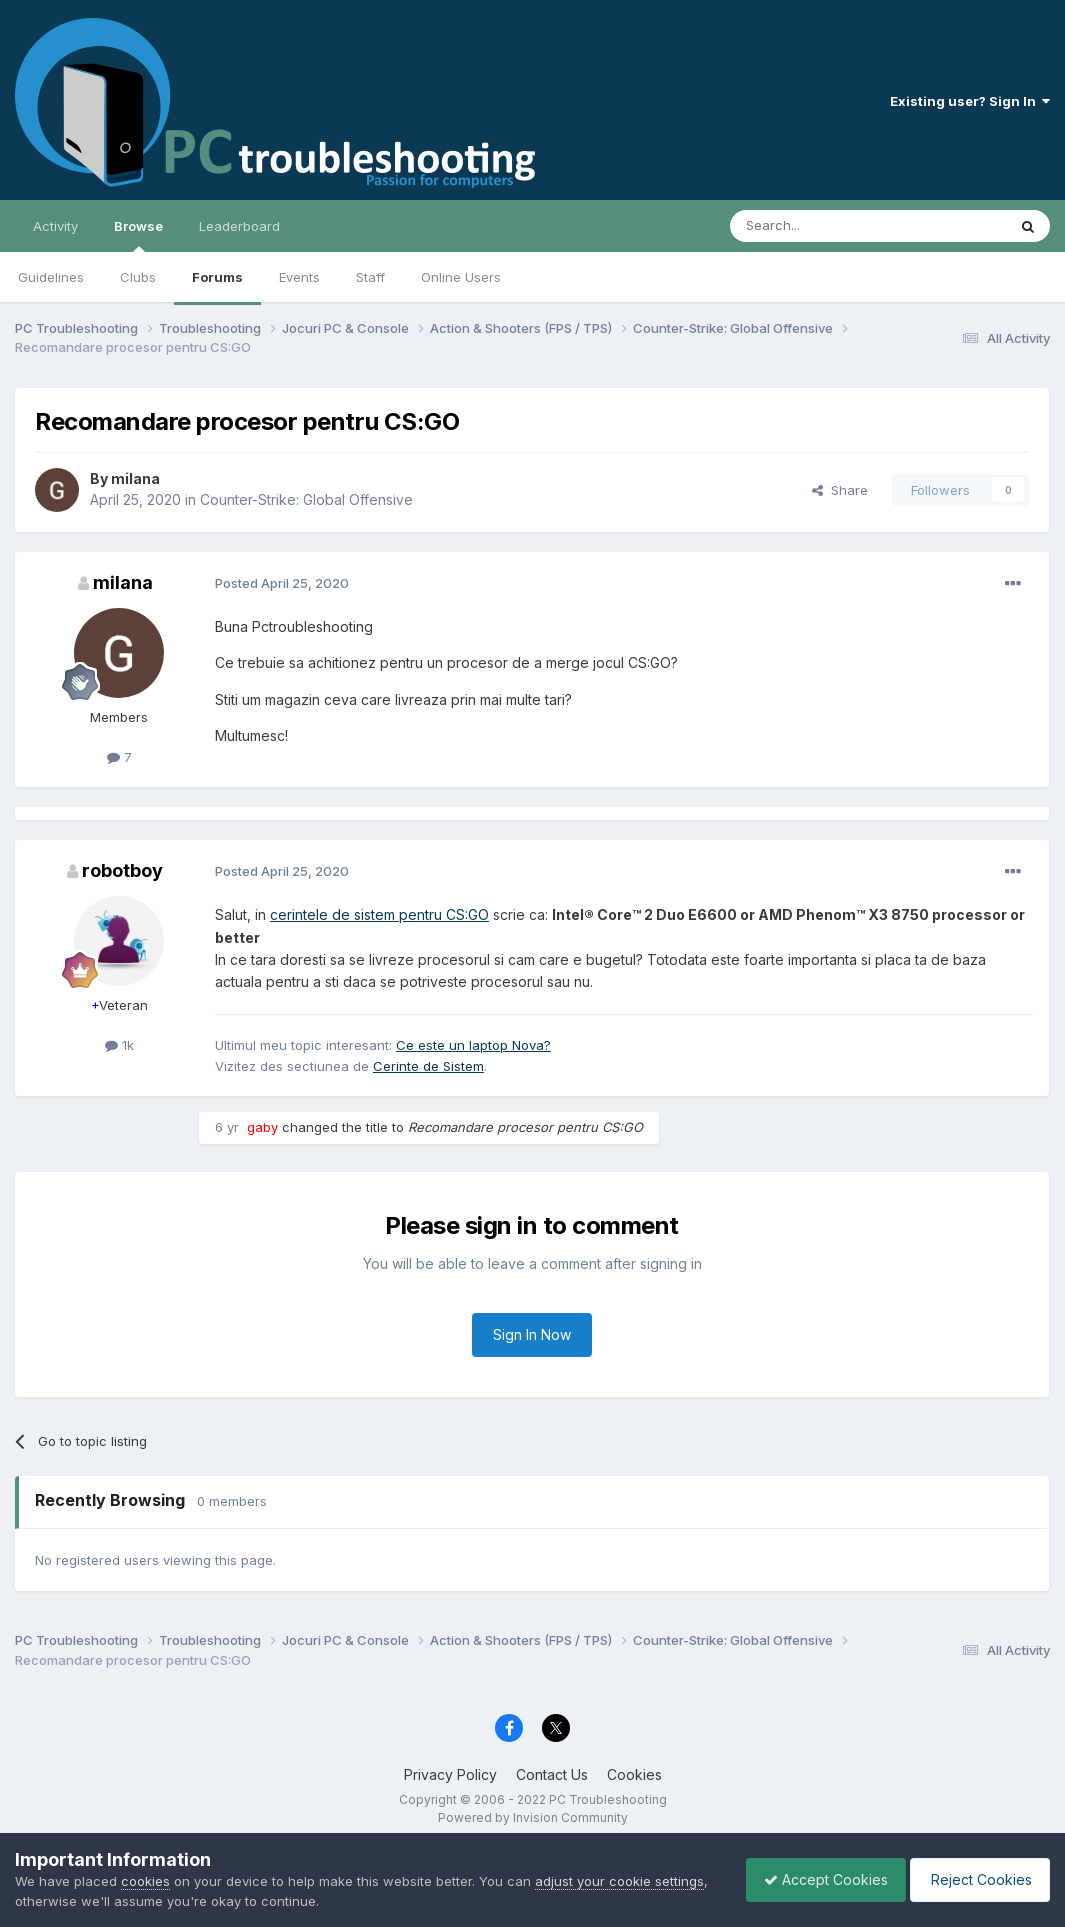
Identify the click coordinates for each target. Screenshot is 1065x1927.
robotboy (122, 870)
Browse (138, 235)
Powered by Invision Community (533, 1817)
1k (119, 1045)
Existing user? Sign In (970, 101)
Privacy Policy (450, 1774)
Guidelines (51, 277)
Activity (55, 226)
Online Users (461, 277)
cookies (145, 1881)
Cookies (634, 1774)
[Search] (817, 226)
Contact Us (552, 1774)
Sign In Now (532, 1334)
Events (299, 277)
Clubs (138, 277)
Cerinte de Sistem (428, 1066)
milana (135, 478)
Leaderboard (239, 226)
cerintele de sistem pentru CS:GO (379, 914)
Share (840, 490)
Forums (217, 277)
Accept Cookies (816, 1879)
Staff (370, 277)
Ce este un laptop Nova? (473, 1045)
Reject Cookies (976, 1879)
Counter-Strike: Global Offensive (306, 499)
